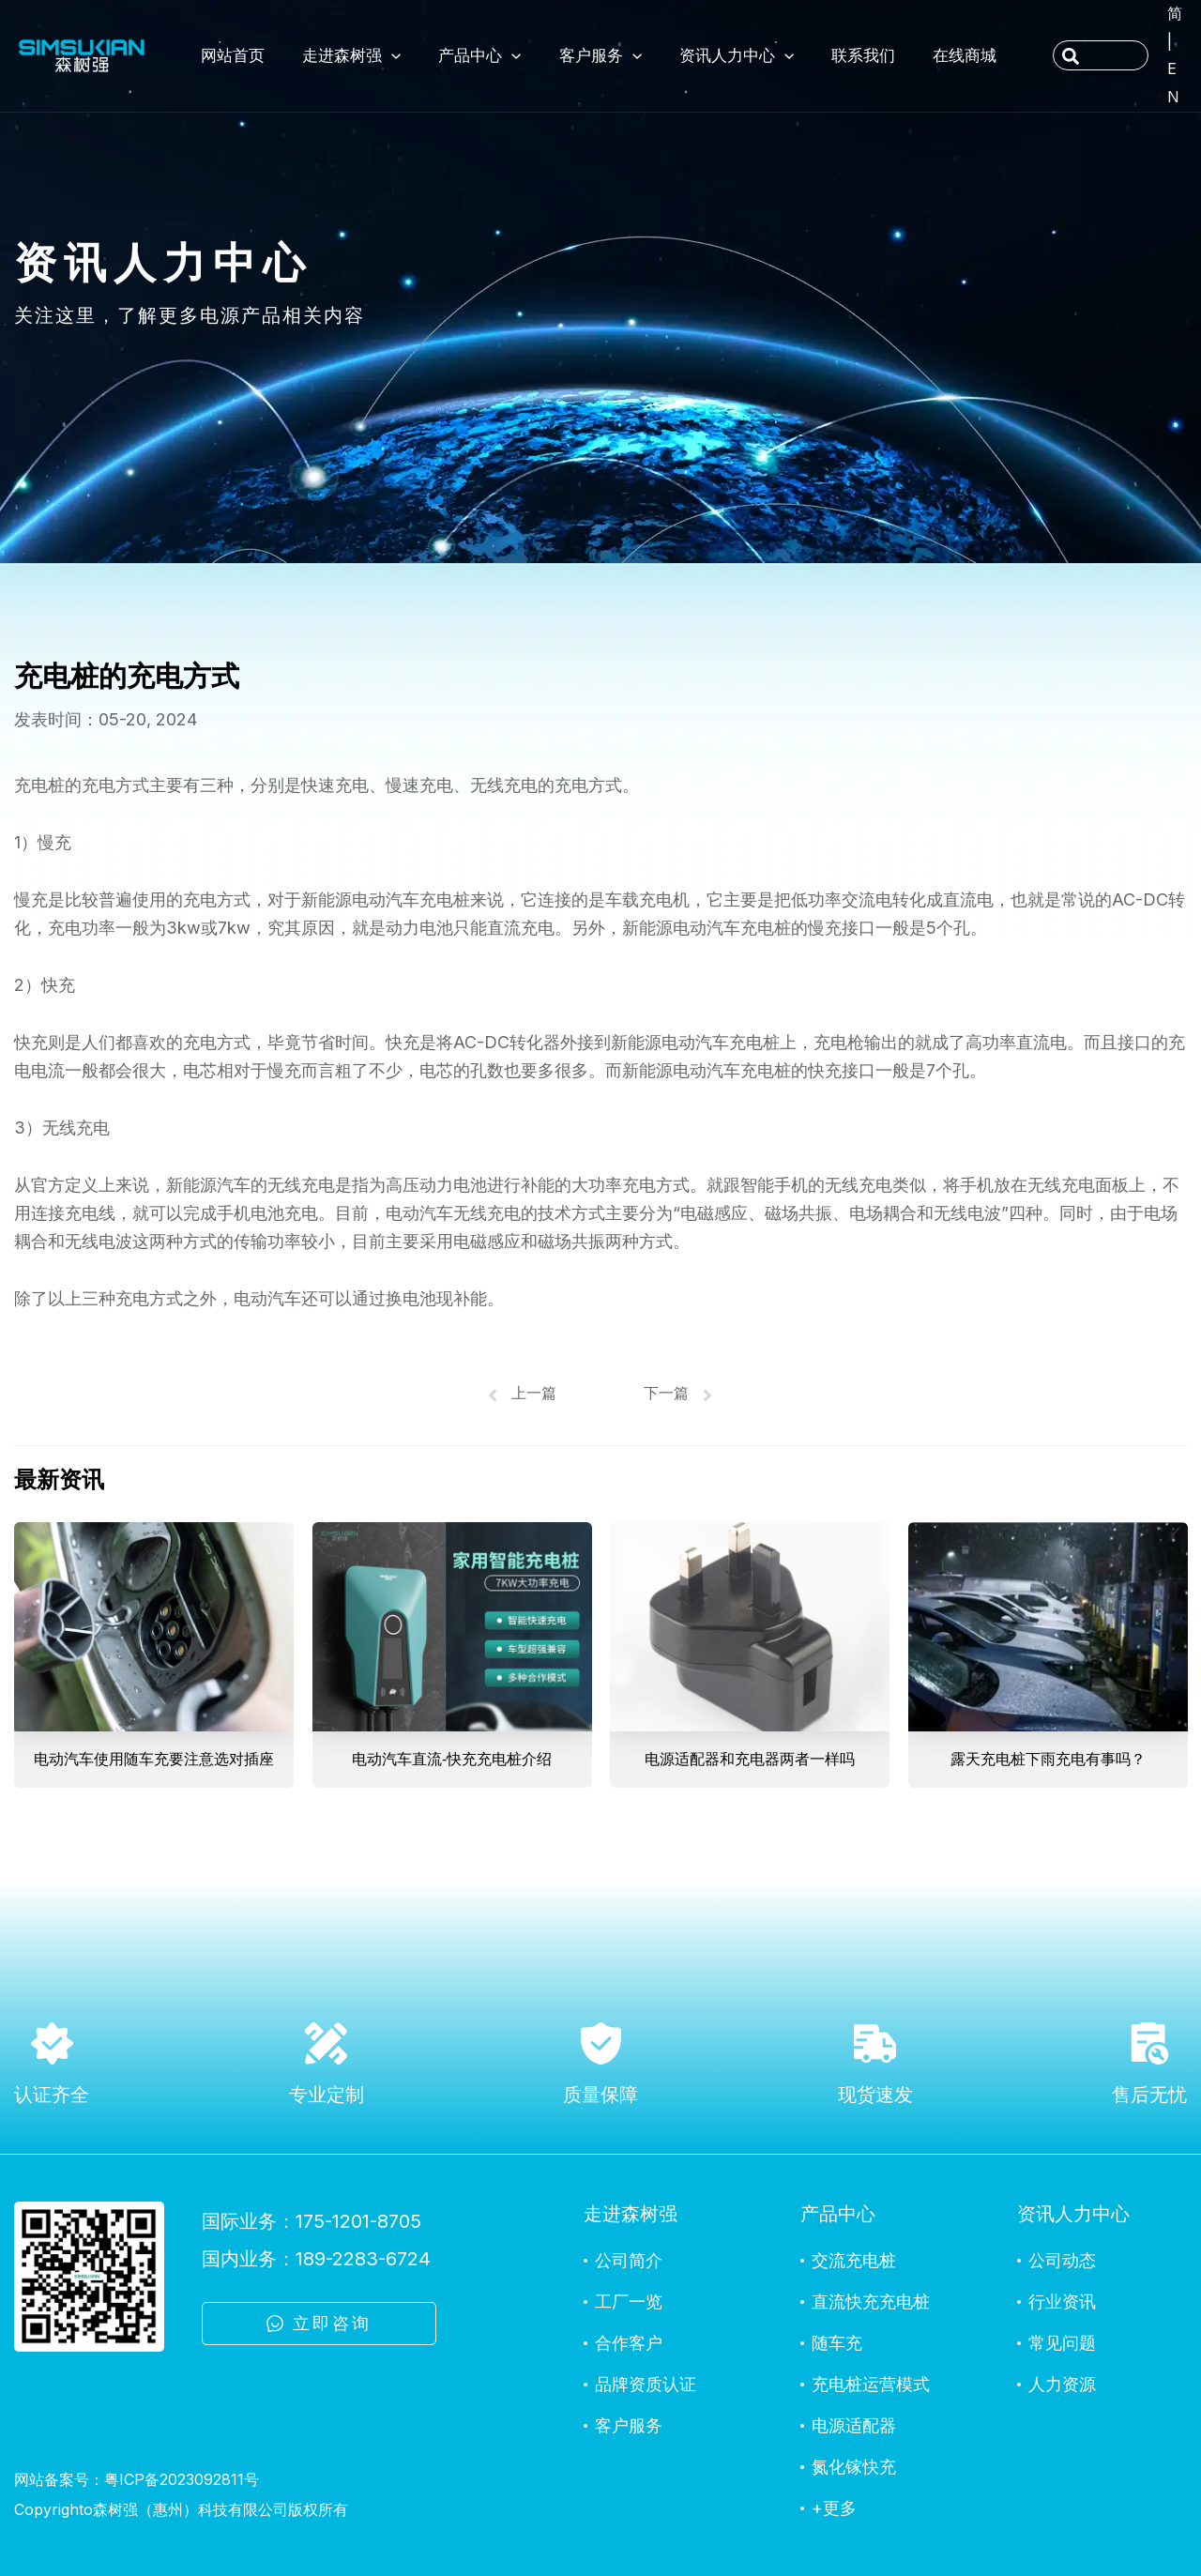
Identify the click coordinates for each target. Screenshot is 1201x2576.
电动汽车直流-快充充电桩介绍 (452, 1759)
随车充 (837, 2343)
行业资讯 (1062, 2301)
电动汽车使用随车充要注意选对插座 (154, 1759)
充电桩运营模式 (871, 2384)
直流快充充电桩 (871, 2301)
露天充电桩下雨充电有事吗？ (1047, 1759)
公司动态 (1062, 2260)
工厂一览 (628, 2301)
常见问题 (1062, 2343)
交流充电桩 (854, 2260)
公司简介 (628, 2260)
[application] (391, 55)
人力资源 (1062, 2384)
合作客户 (628, 2343)
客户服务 (628, 2425)
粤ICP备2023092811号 (181, 2479)
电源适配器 (854, 2425)
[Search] (1071, 57)
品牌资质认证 (645, 2384)
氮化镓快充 (854, 2467)
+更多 (834, 2508)
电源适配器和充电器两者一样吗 (750, 1759)
